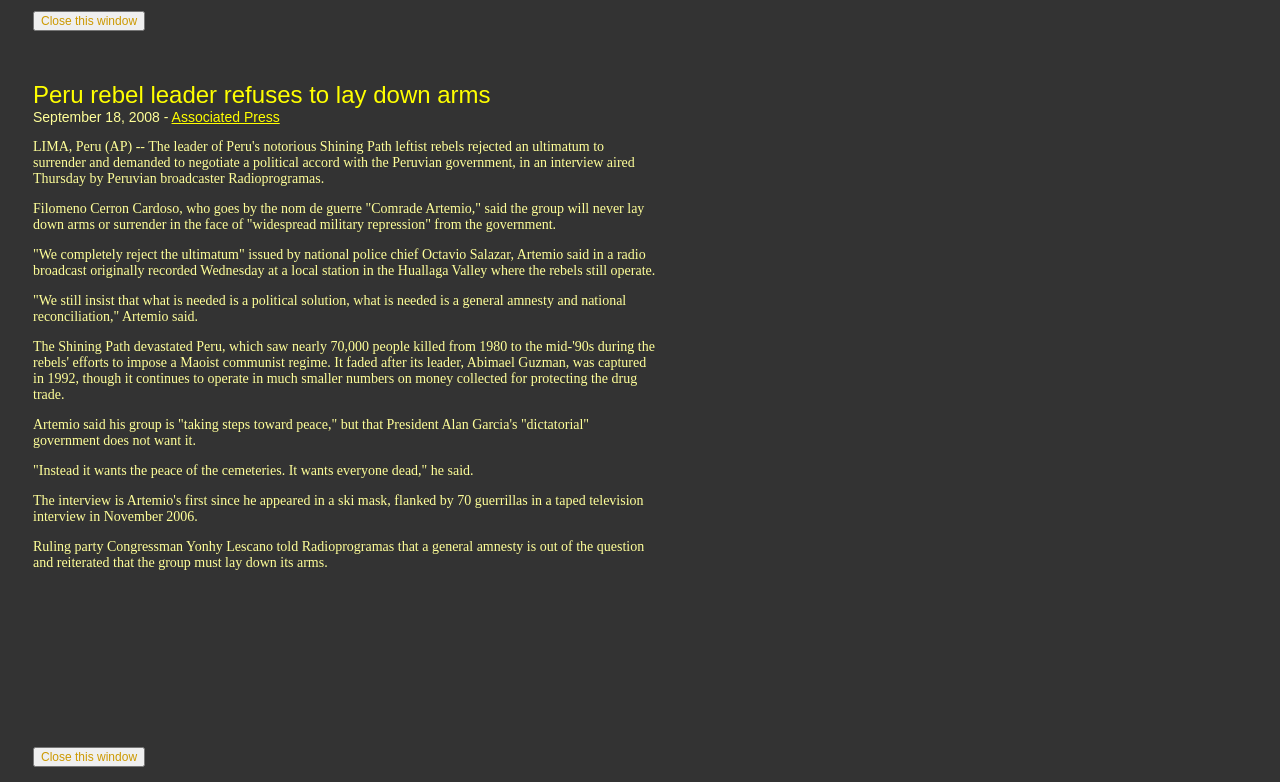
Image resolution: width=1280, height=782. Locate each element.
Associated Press (226, 117)
